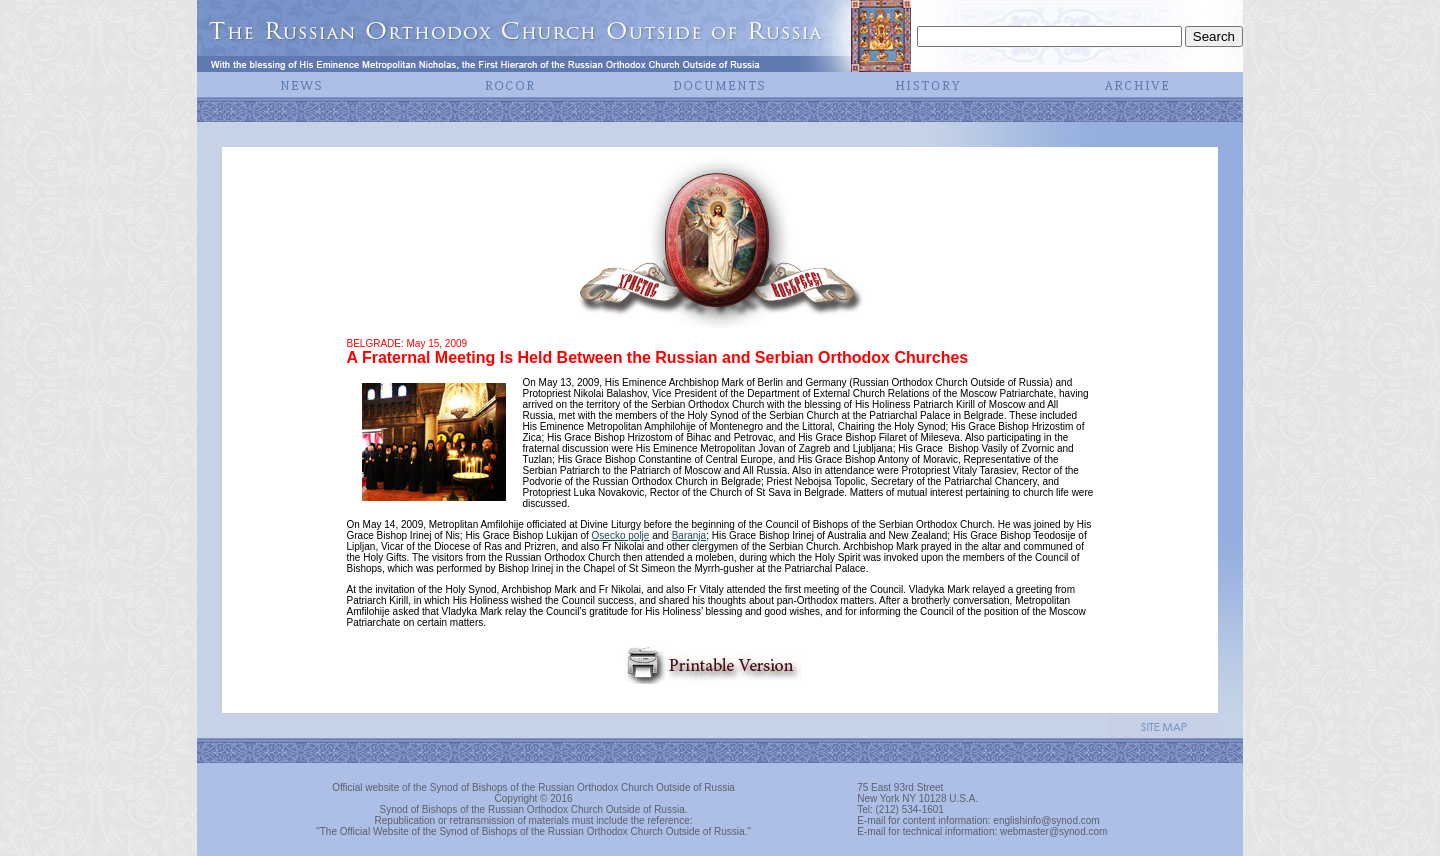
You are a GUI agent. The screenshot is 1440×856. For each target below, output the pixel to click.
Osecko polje (621, 535)
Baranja (689, 535)
